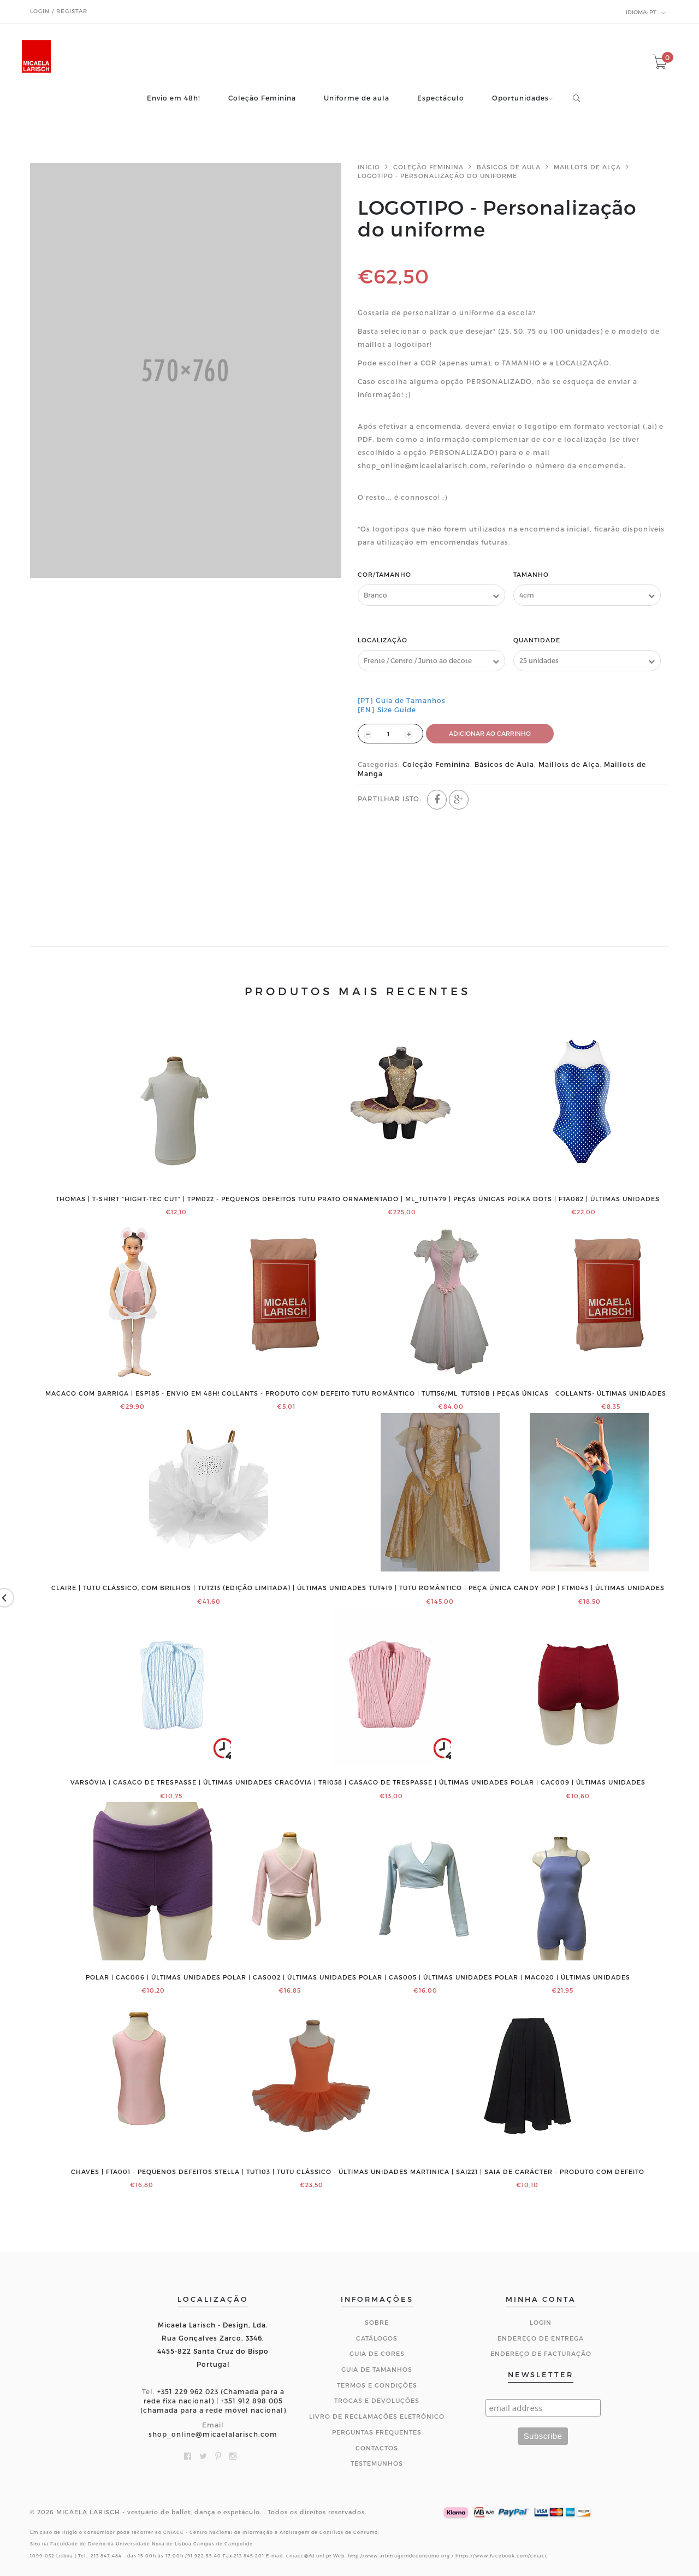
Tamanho (531, 574)
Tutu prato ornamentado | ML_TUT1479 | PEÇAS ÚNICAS (401, 1199)
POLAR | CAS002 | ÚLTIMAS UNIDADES (290, 1977)
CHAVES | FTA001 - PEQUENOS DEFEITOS (141, 2172)
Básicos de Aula (509, 166)
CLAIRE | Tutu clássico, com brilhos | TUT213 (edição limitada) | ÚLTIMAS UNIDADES (208, 1588)
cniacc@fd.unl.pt (308, 2556)
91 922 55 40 (204, 2556)
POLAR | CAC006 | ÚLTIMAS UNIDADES (153, 1977)
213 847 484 (106, 2556)
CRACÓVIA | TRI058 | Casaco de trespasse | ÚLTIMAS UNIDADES (391, 1782)
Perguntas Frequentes (377, 2432)
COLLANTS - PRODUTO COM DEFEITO (286, 1393)
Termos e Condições (377, 2385)
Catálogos (377, 2338)
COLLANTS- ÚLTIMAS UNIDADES (610, 1393)
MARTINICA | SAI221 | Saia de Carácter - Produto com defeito (527, 2172)
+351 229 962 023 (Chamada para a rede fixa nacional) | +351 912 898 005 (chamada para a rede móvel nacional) (213, 2401)
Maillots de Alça (587, 166)
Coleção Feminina (262, 98)
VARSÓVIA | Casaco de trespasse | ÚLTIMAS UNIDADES (171, 1782)
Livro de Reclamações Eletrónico (377, 2416)
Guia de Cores (377, 2353)
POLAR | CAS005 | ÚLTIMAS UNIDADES (426, 1977)
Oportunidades (520, 98)
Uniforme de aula (356, 98)
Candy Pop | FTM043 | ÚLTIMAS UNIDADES (589, 1588)
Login (541, 2322)
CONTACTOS (377, 2447)
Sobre (377, 2322)
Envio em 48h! (173, 98)
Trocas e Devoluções (376, 2400)
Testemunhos (377, 2463)
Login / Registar (58, 11)
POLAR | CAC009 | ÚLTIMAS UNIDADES (578, 1782)
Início (369, 166)
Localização (382, 639)
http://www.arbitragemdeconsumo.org (399, 2556)
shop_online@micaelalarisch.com (213, 2434)
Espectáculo (440, 98)
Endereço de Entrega (540, 2338)
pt (646, 12)
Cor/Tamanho (384, 574)
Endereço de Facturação (540, 2353)
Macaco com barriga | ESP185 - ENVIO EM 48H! (132, 1393)
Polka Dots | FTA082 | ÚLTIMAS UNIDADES (583, 1199)
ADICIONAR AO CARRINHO (490, 733)
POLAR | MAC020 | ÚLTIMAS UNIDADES (562, 1977)
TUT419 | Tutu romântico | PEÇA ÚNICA (440, 1588)
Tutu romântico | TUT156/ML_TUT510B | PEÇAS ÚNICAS (450, 1393)
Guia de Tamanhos (376, 2369)
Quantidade (536, 639)
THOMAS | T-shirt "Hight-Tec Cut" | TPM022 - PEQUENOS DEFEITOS (176, 1199)
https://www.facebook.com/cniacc (501, 2556)
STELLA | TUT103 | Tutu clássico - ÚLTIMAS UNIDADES (311, 2172)
